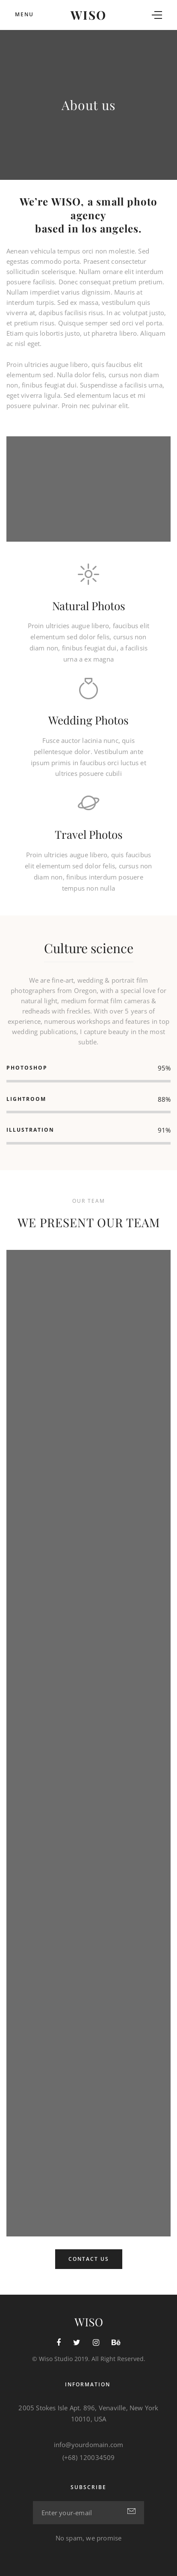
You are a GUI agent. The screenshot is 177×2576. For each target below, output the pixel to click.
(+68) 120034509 (88, 2457)
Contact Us (88, 2259)
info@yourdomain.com (89, 2444)
